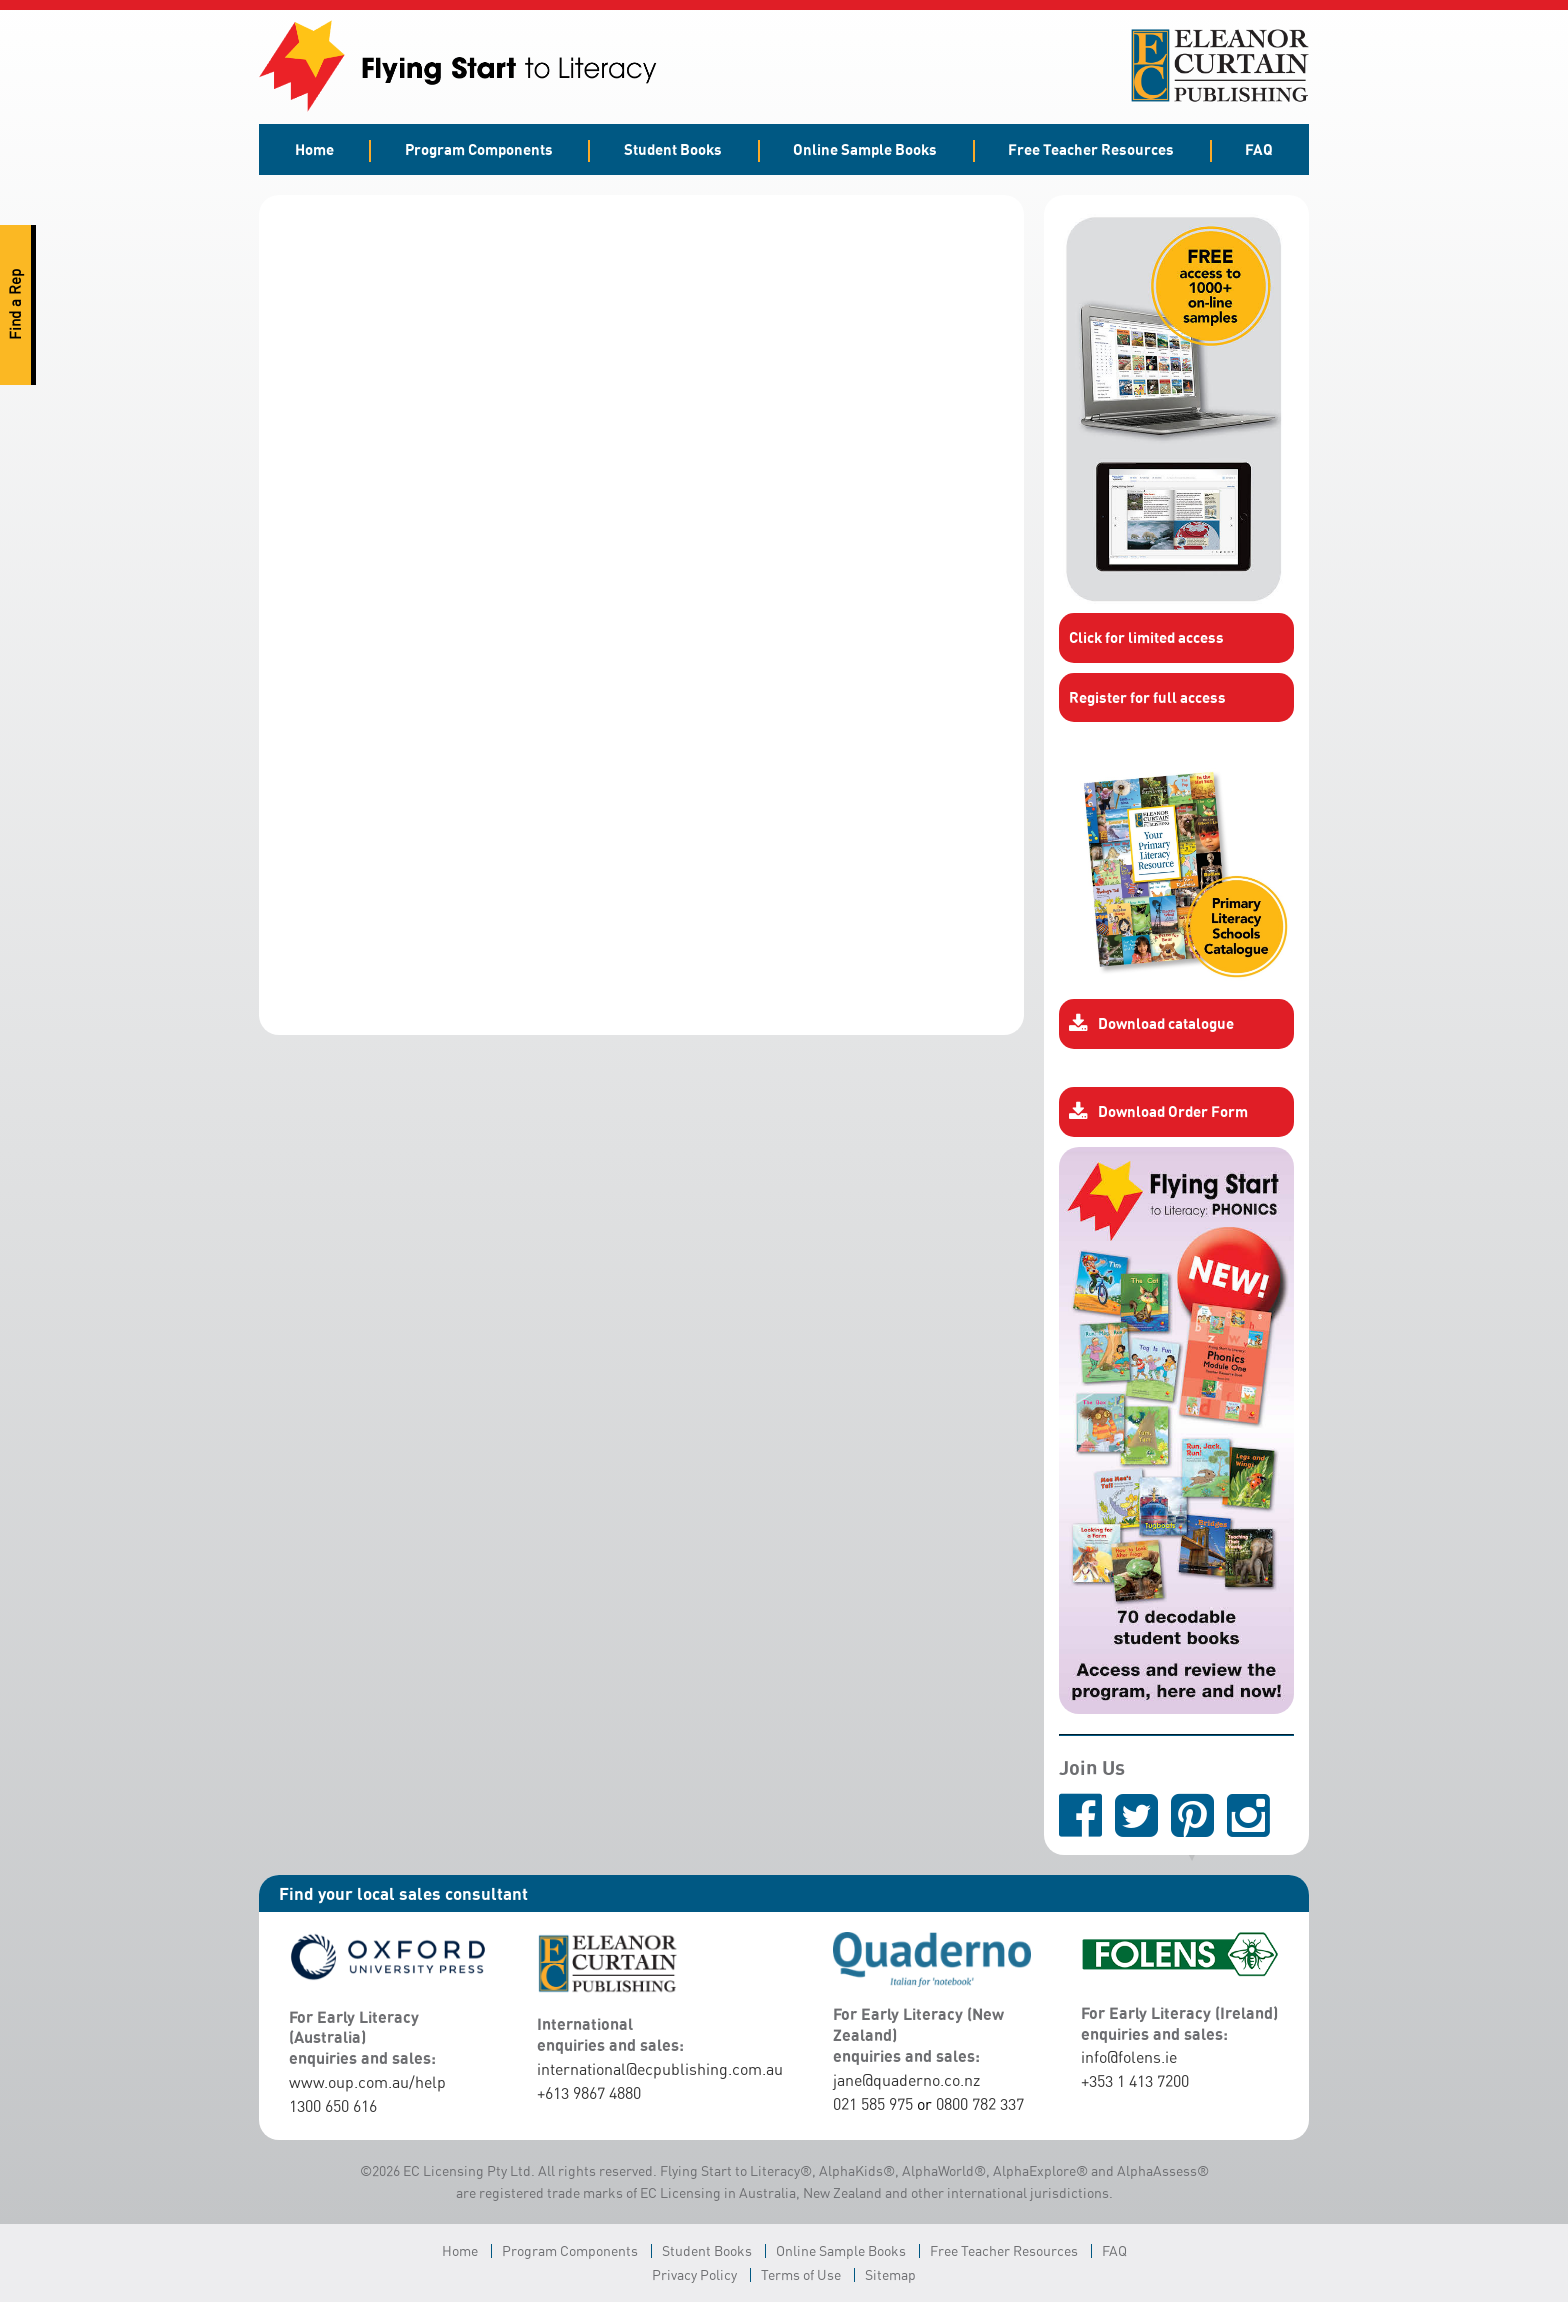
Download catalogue (1151, 1024)
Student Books (673, 149)
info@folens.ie (1129, 2057)
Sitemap (890, 2274)
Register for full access (1147, 697)
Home (314, 149)
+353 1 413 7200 (1135, 2081)
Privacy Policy (694, 2274)
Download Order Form (1158, 1112)
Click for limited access (1146, 637)
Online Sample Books (865, 149)
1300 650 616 (333, 2106)
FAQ (1259, 149)
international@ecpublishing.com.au (660, 2069)
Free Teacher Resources (1091, 149)
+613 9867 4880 (589, 2093)
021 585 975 (873, 2104)
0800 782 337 (980, 2104)
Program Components (479, 149)
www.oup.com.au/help (367, 2082)
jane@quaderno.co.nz (906, 2080)
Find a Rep (15, 305)
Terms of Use (801, 2274)
